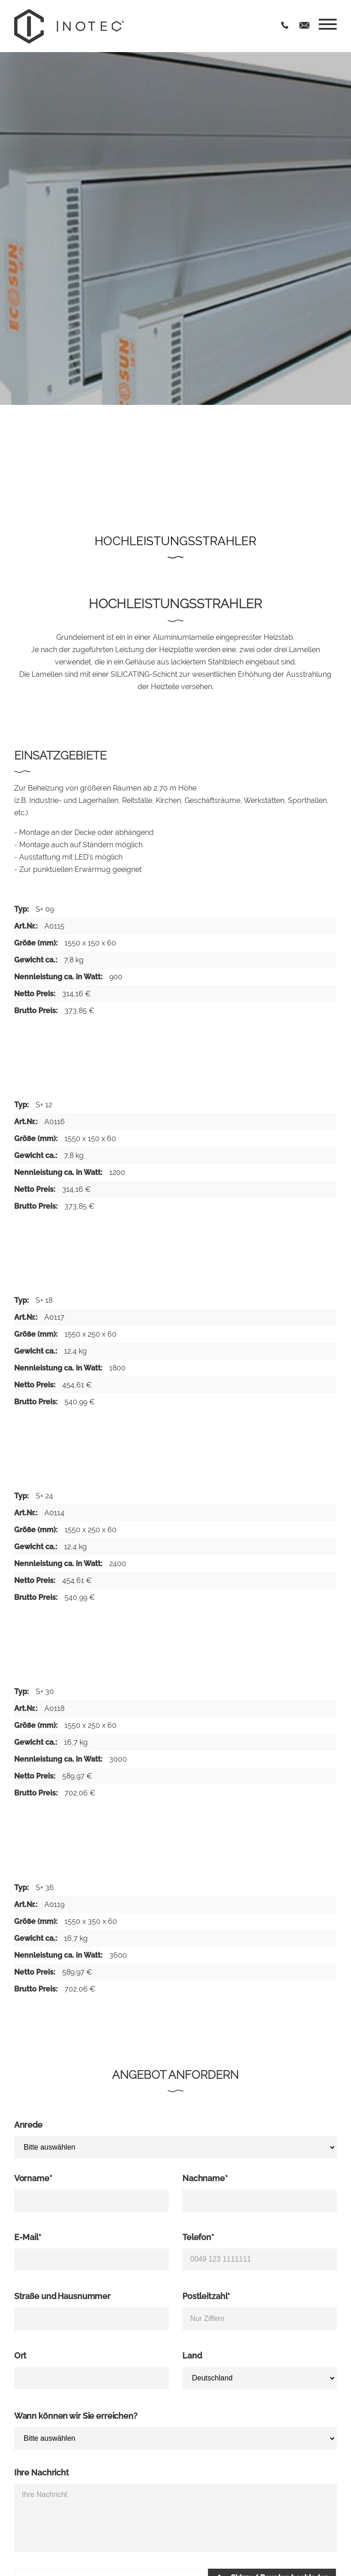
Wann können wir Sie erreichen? (76, 2416)
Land (192, 2355)
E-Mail (27, 2237)
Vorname (33, 2178)
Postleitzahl (206, 2296)
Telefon (198, 2237)
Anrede (28, 2125)
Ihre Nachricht (41, 2472)
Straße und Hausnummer (62, 2296)
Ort (20, 2355)
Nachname (205, 2178)
